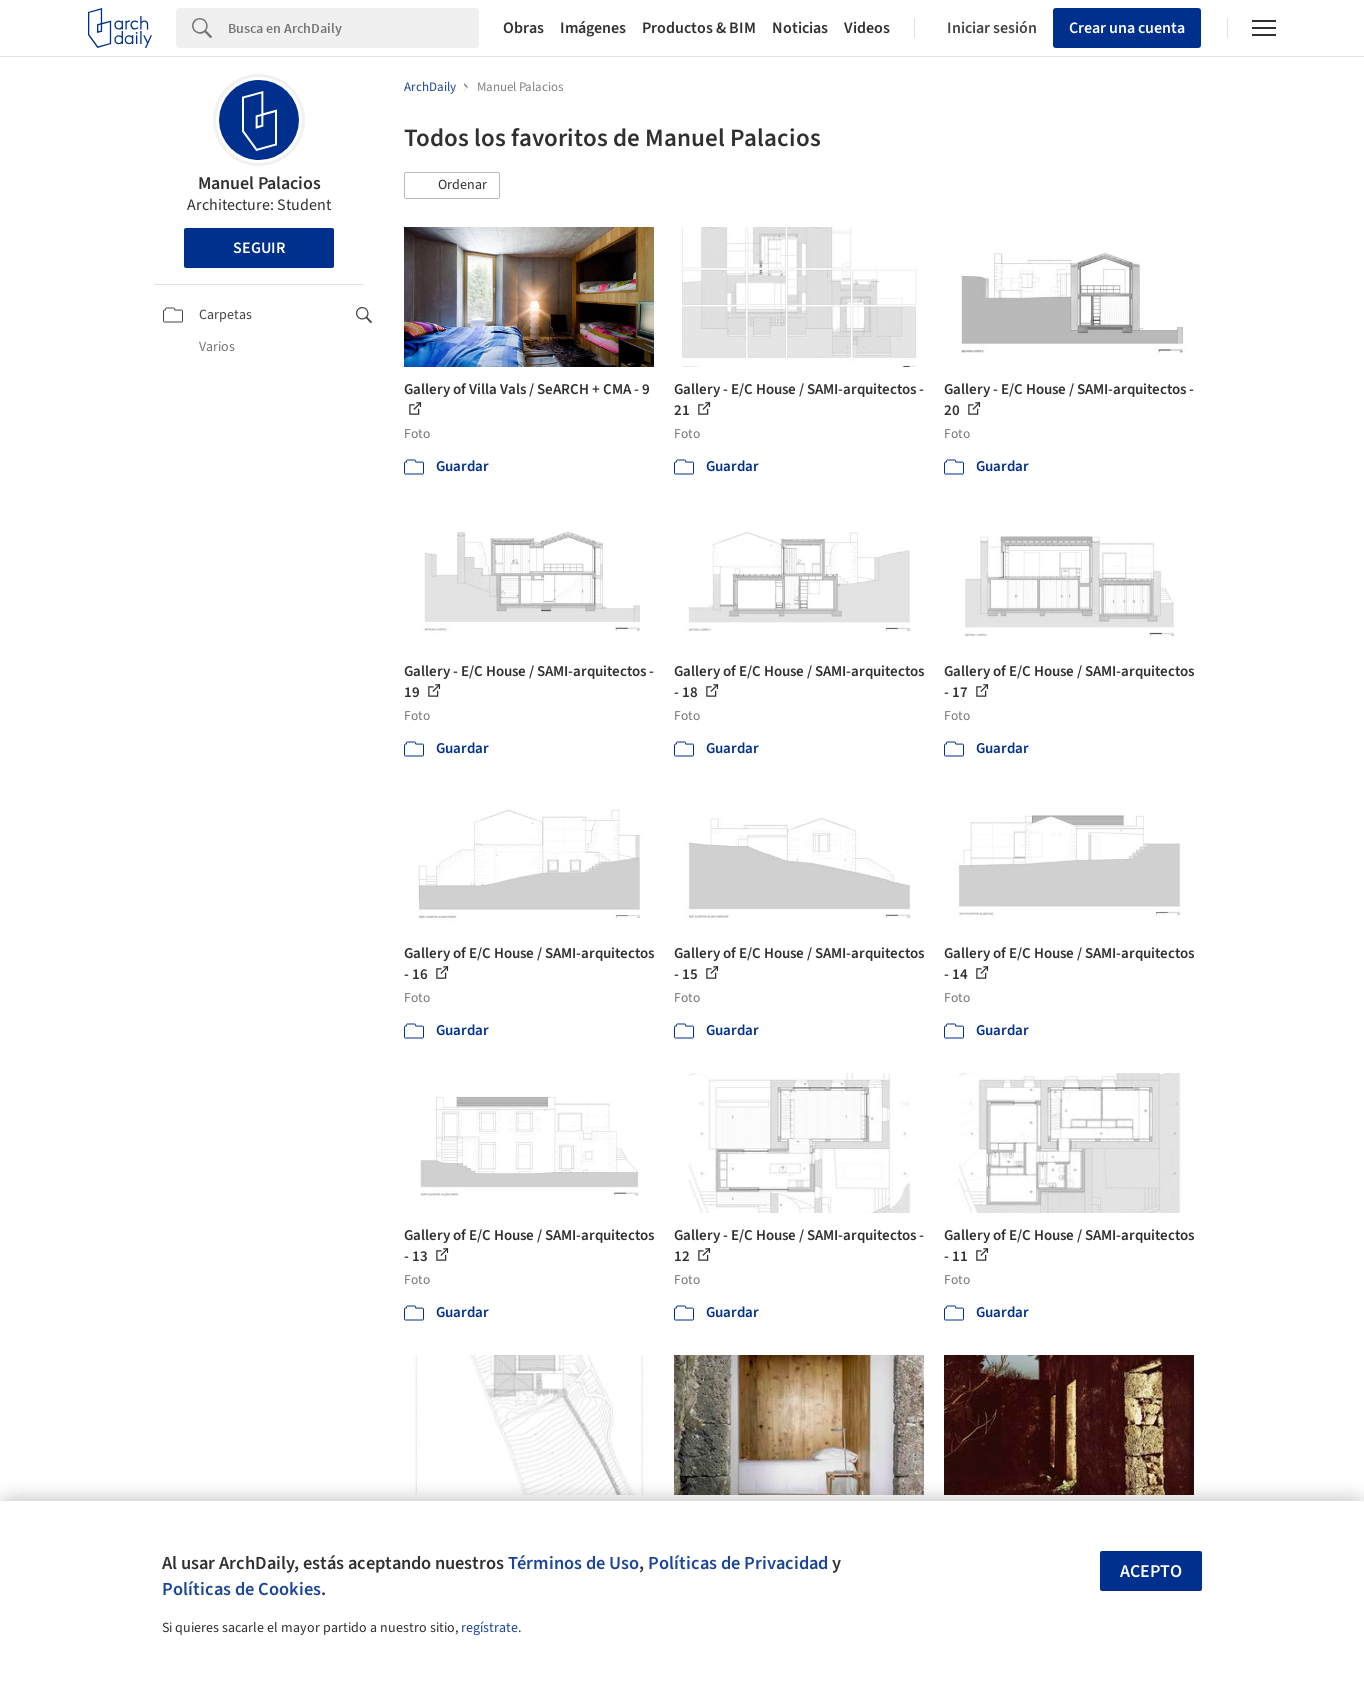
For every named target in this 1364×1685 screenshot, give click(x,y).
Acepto (1151, 1571)
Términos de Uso (573, 1563)
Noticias (800, 28)
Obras (523, 28)
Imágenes (593, 28)
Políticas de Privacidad (738, 1563)
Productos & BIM (699, 28)
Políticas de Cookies (241, 1589)
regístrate (489, 1628)
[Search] (353, 28)
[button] (452, 186)
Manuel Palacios (259, 183)
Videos (867, 28)
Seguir (259, 248)
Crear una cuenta (1127, 28)
